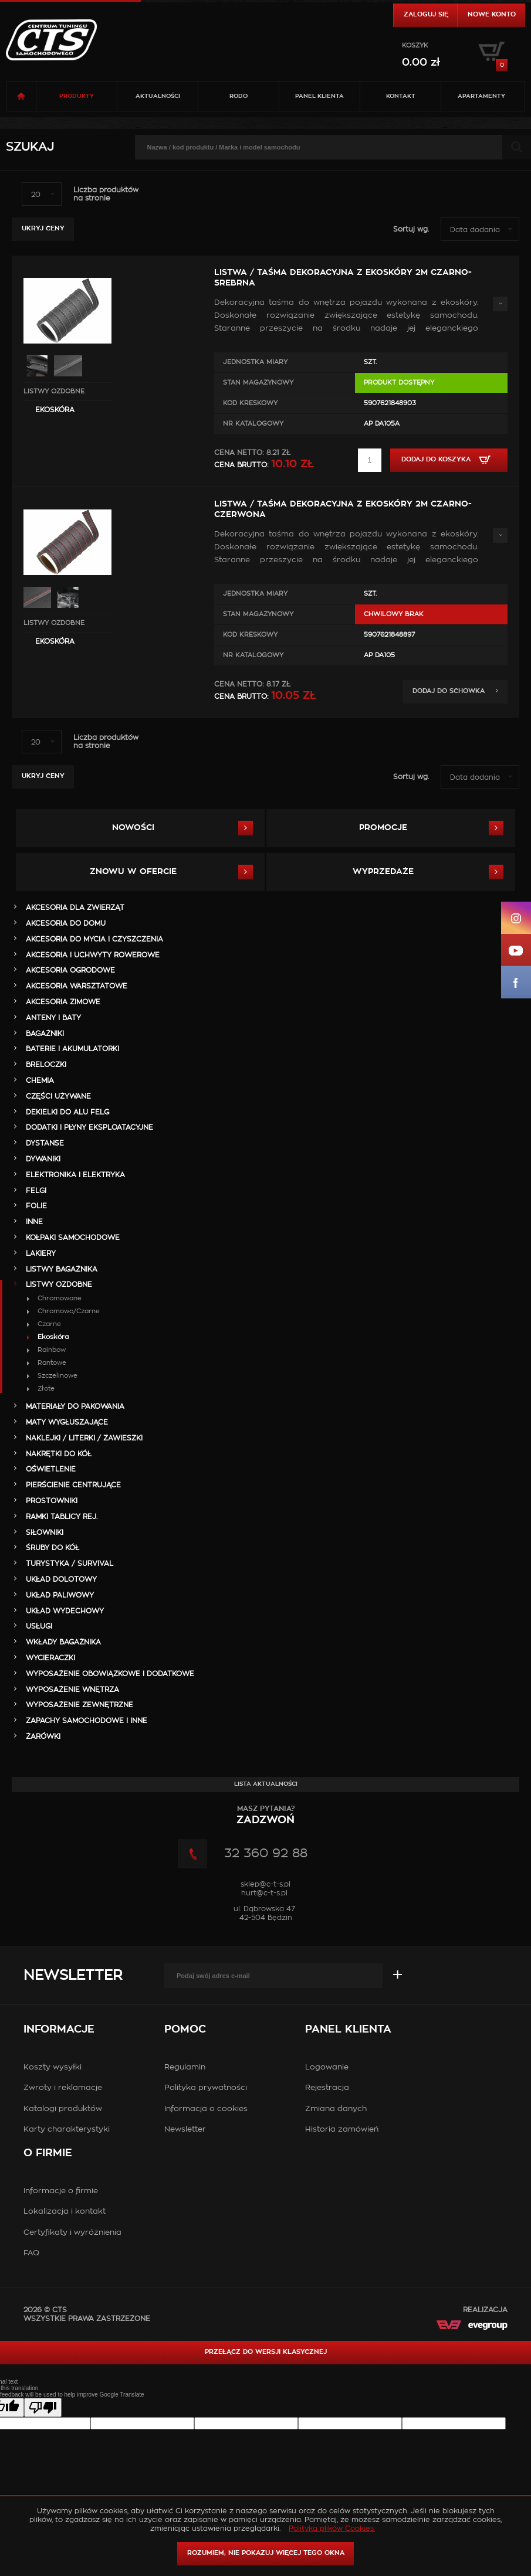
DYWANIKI (43, 1159)
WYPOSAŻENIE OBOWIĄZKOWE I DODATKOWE (110, 1673)
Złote (46, 1388)
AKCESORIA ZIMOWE (63, 1001)
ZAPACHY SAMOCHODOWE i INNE (86, 1720)
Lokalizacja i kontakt (64, 2211)
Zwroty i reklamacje (62, 2088)
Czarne (49, 1324)
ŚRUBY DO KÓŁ (52, 1547)
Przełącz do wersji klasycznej (266, 2352)
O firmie (47, 2153)
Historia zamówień (341, 2129)
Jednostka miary (255, 362)
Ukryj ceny (43, 228)
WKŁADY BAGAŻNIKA (63, 1642)
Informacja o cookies (206, 2109)
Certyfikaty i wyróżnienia (72, 2233)
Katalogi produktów (62, 2109)
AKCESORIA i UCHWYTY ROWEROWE (93, 955)
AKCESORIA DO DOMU (66, 923)
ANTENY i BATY (53, 1017)
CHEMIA (40, 1080)
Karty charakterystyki (66, 2129)
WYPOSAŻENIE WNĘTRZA (72, 1689)
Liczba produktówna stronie (105, 194)
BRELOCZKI (46, 1064)
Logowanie (327, 2067)
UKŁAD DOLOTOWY (61, 1579)
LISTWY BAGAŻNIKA (61, 1269)
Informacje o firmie (60, 2191)
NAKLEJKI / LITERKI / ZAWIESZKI (84, 1438)
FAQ (31, 2253)
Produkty (76, 96)
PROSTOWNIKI (51, 1500)
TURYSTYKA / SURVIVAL (69, 1563)
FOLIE (36, 1205)
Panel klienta (319, 96)
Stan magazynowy (258, 382)
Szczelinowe (57, 1375)
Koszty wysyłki (52, 2067)
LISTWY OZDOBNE (53, 391)
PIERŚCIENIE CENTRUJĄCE (73, 1484)
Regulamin (184, 2067)
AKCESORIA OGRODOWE (70, 970)
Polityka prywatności (205, 2088)
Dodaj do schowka (455, 691)
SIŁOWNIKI (44, 1532)
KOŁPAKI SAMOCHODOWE (73, 1237)
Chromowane (60, 1298)
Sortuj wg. (411, 229)
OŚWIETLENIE (51, 1469)
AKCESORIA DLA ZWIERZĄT (75, 907)
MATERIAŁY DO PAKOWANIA (75, 1406)
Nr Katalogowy (253, 423)
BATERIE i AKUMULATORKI (72, 1048)
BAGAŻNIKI (45, 1033)
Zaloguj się (426, 14)
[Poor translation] (43, 2407)
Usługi (39, 1626)
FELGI (36, 1190)
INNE (34, 1221)
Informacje (58, 2029)
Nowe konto (492, 14)
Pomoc (185, 2029)
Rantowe (52, 1363)
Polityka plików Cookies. (332, 2528)
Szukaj (30, 147)
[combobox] (42, 194)
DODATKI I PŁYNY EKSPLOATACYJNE (89, 1127)
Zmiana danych (336, 2109)
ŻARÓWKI (43, 1736)
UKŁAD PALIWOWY (60, 1595)
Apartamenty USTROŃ (481, 102)
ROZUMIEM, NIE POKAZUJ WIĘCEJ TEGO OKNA (265, 2553)
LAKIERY (41, 1253)
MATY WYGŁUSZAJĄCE (67, 1422)
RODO (238, 96)
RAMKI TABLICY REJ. (61, 1516)
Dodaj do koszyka (448, 460)
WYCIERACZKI (50, 1657)
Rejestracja (327, 2088)
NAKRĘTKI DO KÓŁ (59, 1453)
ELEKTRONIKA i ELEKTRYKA (75, 1174)
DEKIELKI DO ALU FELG (67, 1112)
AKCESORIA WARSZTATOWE (76, 986)
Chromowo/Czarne (69, 1311)
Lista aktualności (265, 1784)
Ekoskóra (55, 409)
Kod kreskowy (250, 403)
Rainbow (52, 1350)
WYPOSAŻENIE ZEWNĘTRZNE (79, 1704)
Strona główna (21, 96)
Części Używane (58, 1096)
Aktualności (158, 96)
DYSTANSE (45, 1143)
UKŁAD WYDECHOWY (65, 1611)
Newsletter (72, 1976)
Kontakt (400, 96)
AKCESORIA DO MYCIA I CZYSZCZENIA (94, 939)
